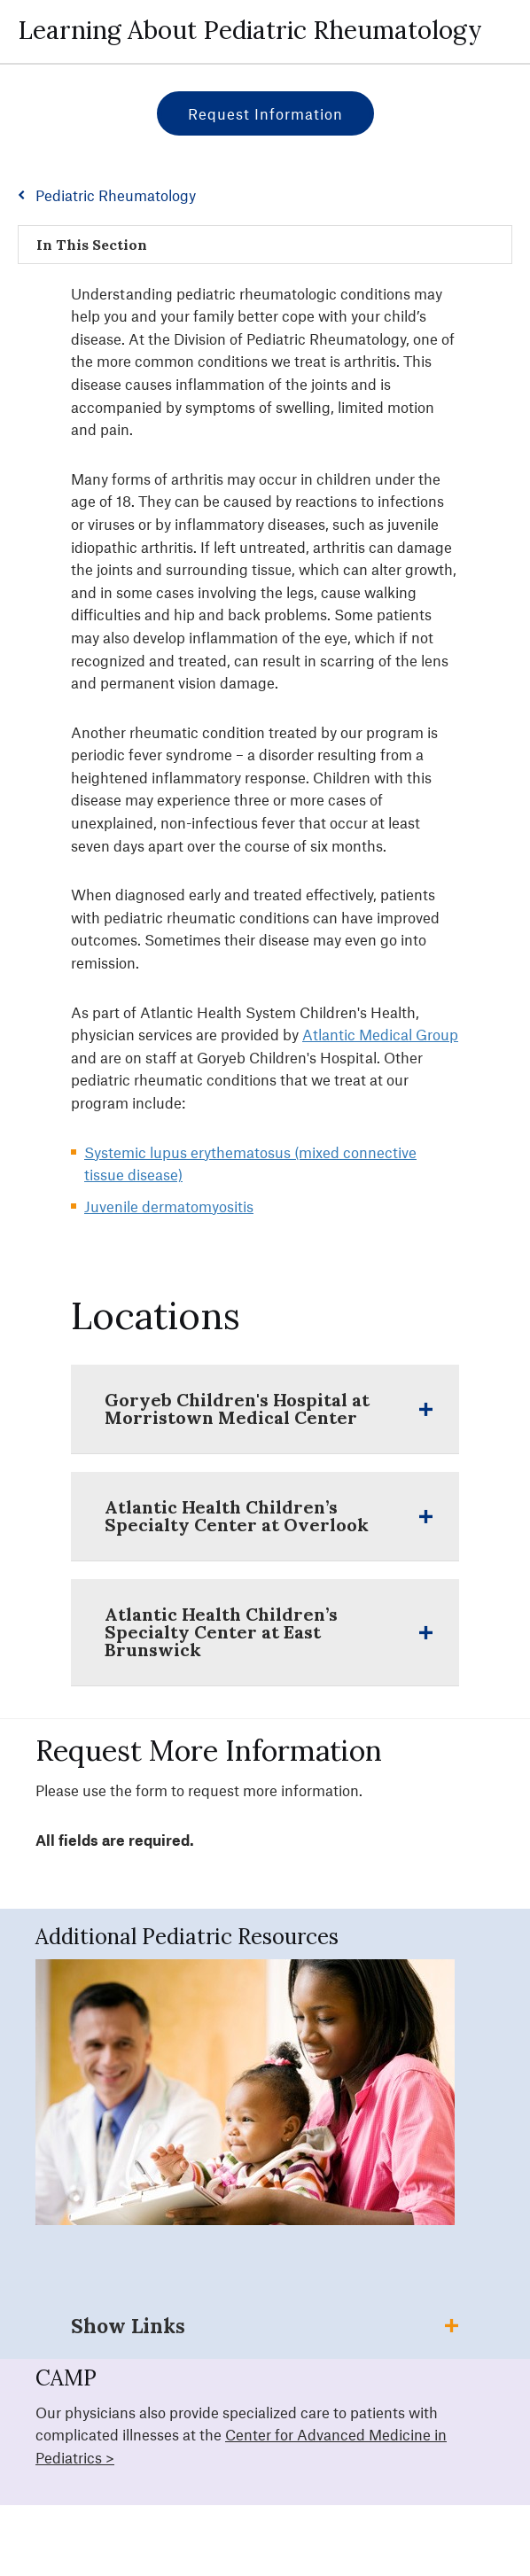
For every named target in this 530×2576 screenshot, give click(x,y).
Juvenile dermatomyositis (168, 1206)
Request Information (265, 113)
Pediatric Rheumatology (115, 195)
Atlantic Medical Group (380, 1034)
